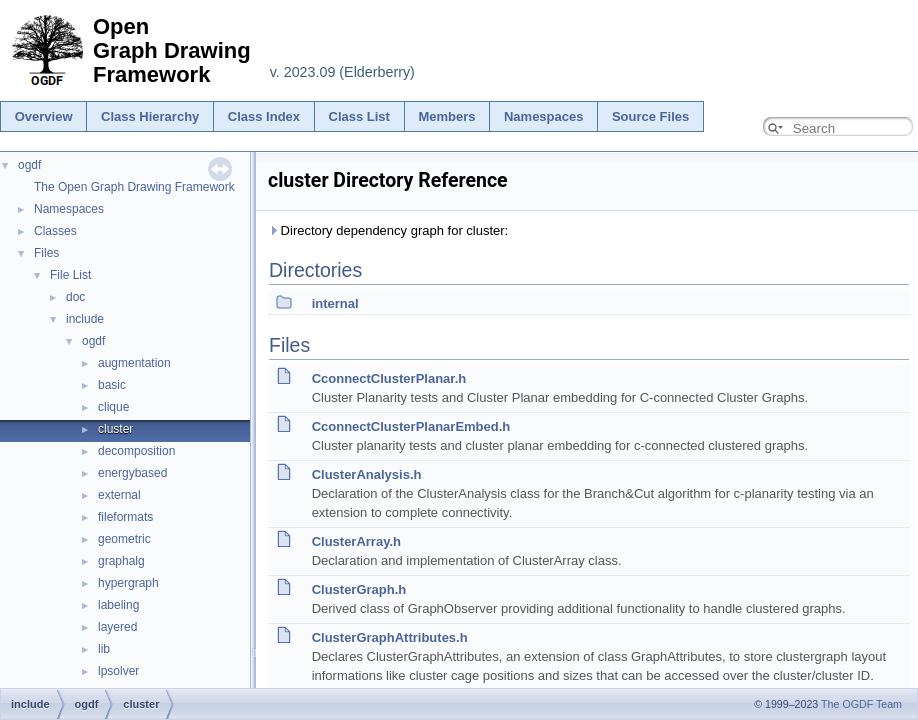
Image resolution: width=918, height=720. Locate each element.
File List (70, 275)
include (85, 319)
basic (112, 385)
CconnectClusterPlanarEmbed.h (411, 426)
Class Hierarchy (150, 116)
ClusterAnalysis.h (367, 474)
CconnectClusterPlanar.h (389, 378)
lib (104, 649)
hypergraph (128, 583)
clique (113, 407)
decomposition (136, 451)
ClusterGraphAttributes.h (390, 637)
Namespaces (544, 116)
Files (46, 253)
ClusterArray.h (356, 541)
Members (446, 116)
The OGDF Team (861, 704)
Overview (44, 116)
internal (335, 303)
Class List (359, 116)
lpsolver (118, 671)
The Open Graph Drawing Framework (134, 187)
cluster (115, 429)
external (119, 495)
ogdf (29, 165)
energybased (132, 473)
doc (75, 297)
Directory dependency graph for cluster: (388, 230)
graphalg (121, 561)
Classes (55, 231)
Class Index (264, 116)
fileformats (125, 517)
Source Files (650, 116)
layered (117, 627)
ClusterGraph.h (359, 589)
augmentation (134, 363)
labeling (118, 605)
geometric (124, 539)
